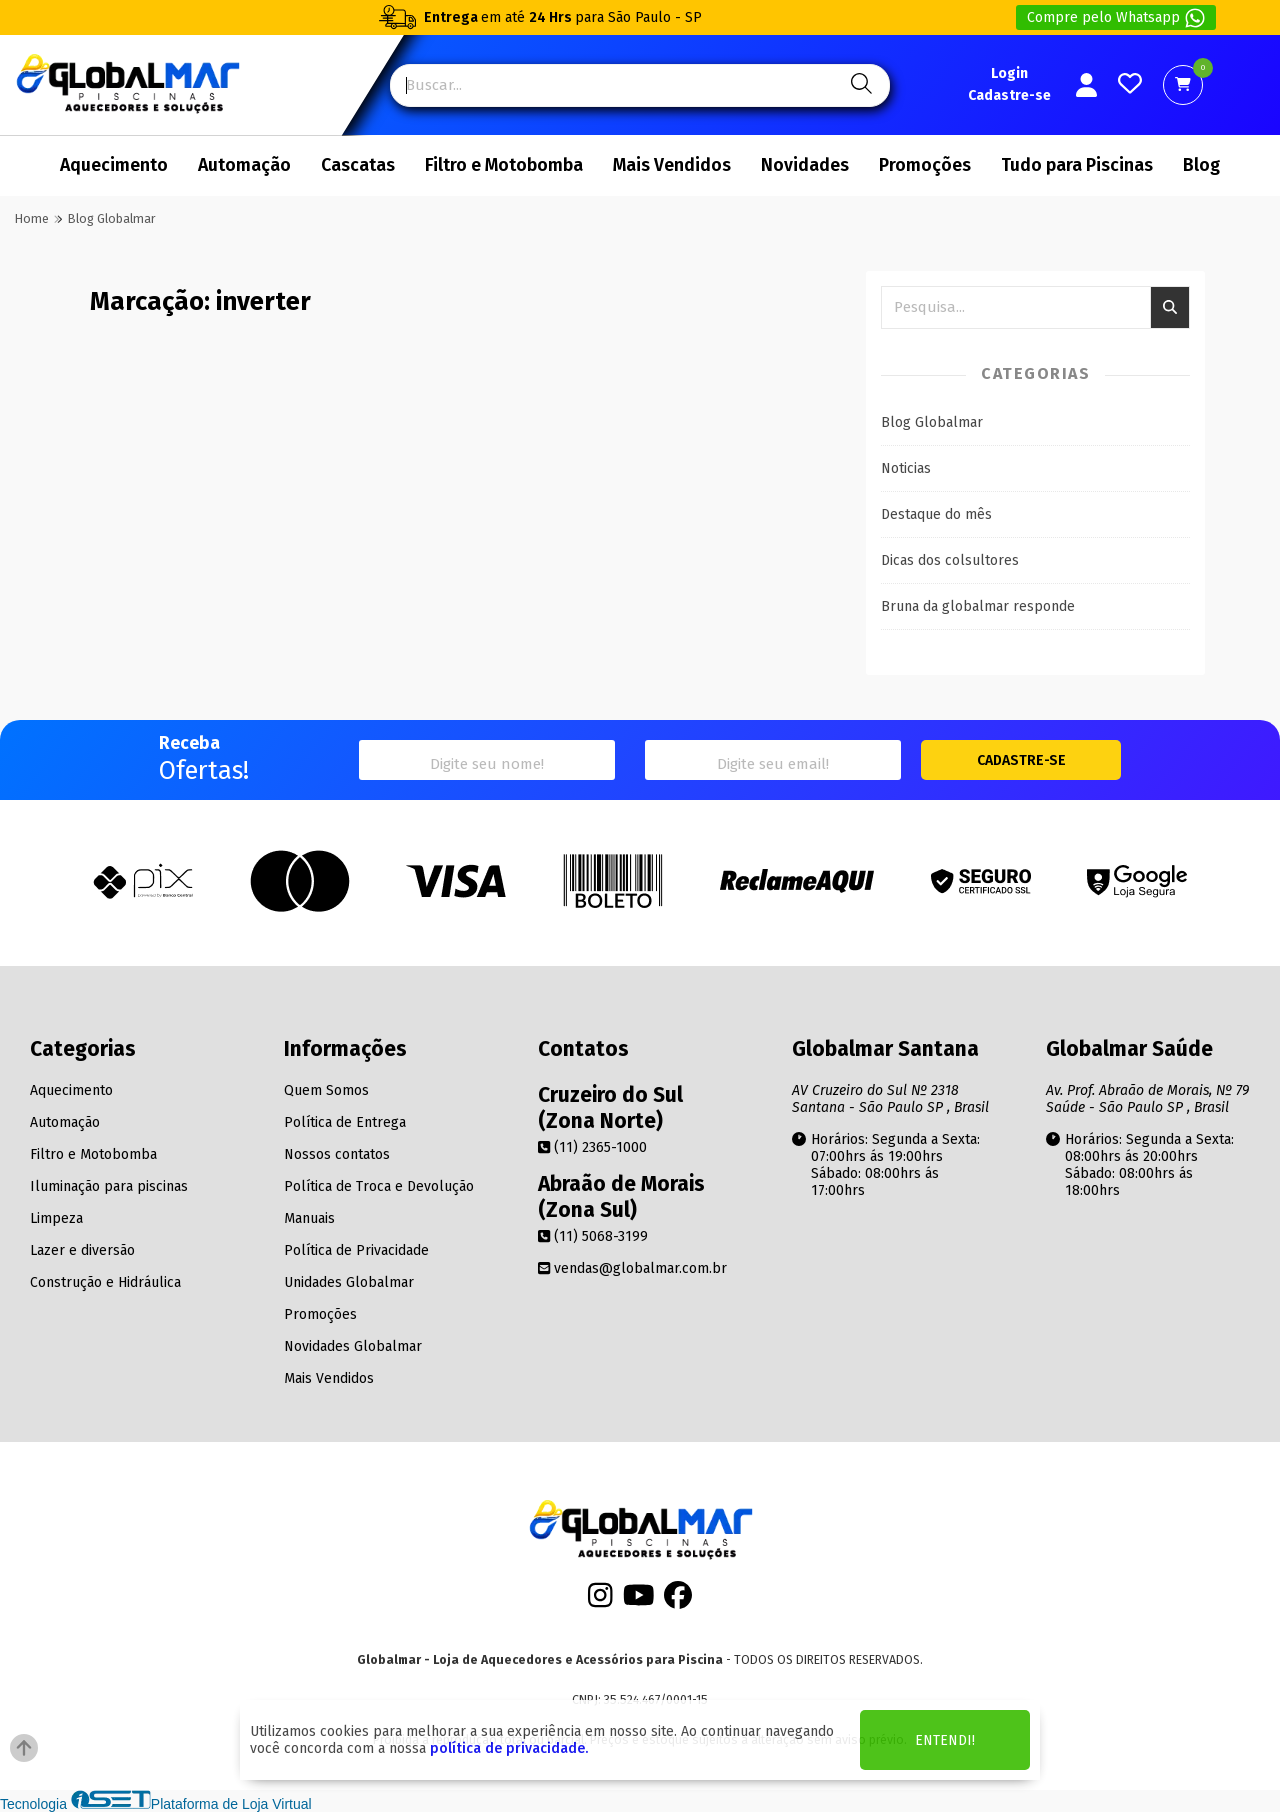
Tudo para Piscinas (1077, 165)
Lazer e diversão (82, 1250)
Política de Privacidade (356, 1250)
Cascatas (358, 165)
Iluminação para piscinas (109, 1186)
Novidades (805, 165)
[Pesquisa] (858, 85)
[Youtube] (639, 1601)
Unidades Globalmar (349, 1282)
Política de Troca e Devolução (379, 1186)
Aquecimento (114, 165)
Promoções (925, 165)
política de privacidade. (509, 1748)
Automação (244, 165)
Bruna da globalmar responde (978, 606)
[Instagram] (600, 1601)
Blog (1201, 165)
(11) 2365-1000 (592, 1147)
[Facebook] (678, 1601)
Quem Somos (326, 1090)
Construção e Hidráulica (105, 1282)
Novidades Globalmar (353, 1346)
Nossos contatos (337, 1154)
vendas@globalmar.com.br (632, 1268)
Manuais (309, 1218)
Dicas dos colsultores (950, 560)
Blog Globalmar (932, 422)
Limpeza (56, 1218)
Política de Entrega (345, 1122)
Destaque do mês (936, 514)
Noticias (906, 468)
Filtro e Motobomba (504, 165)
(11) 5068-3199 (593, 1236)
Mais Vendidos (672, 165)
